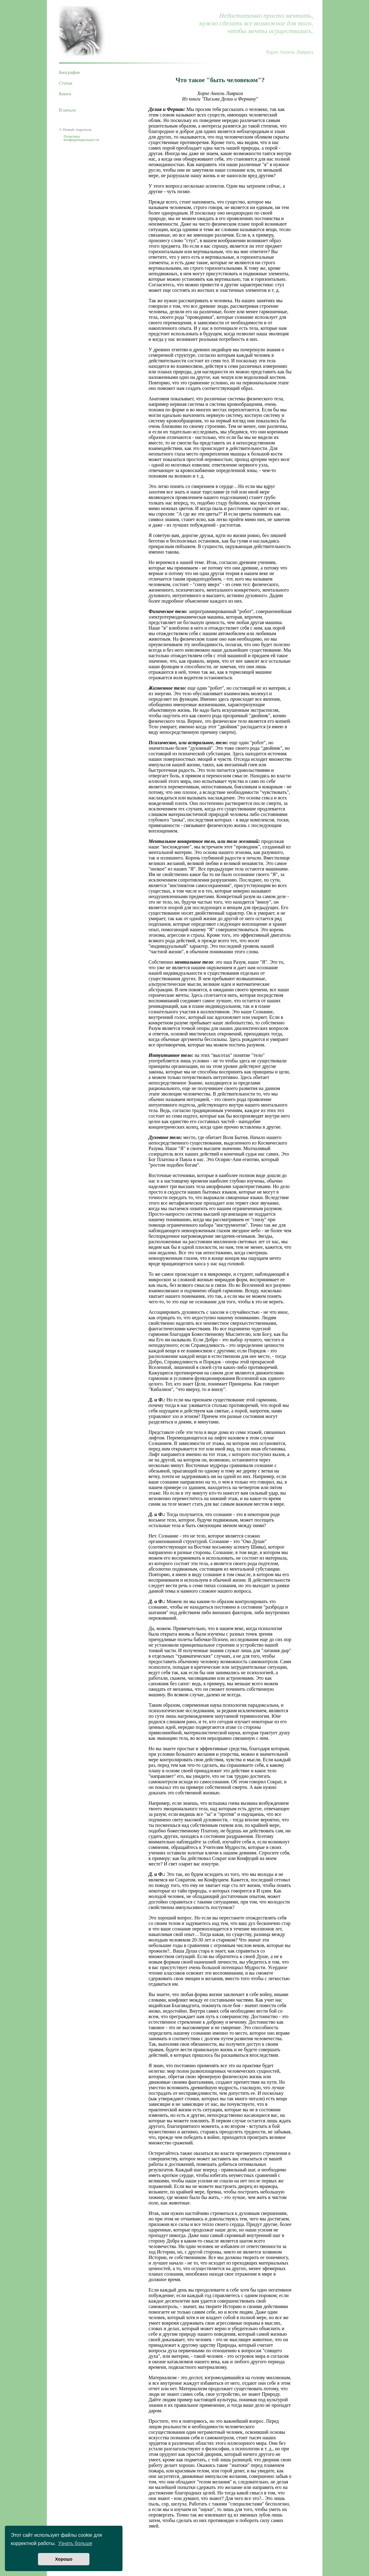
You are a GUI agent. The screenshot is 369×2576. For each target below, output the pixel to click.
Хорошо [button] (64, 2559)
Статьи (65, 83)
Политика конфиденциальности (81, 138)
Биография (69, 72)
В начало (67, 110)
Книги (65, 93)
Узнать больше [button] (75, 2543)
